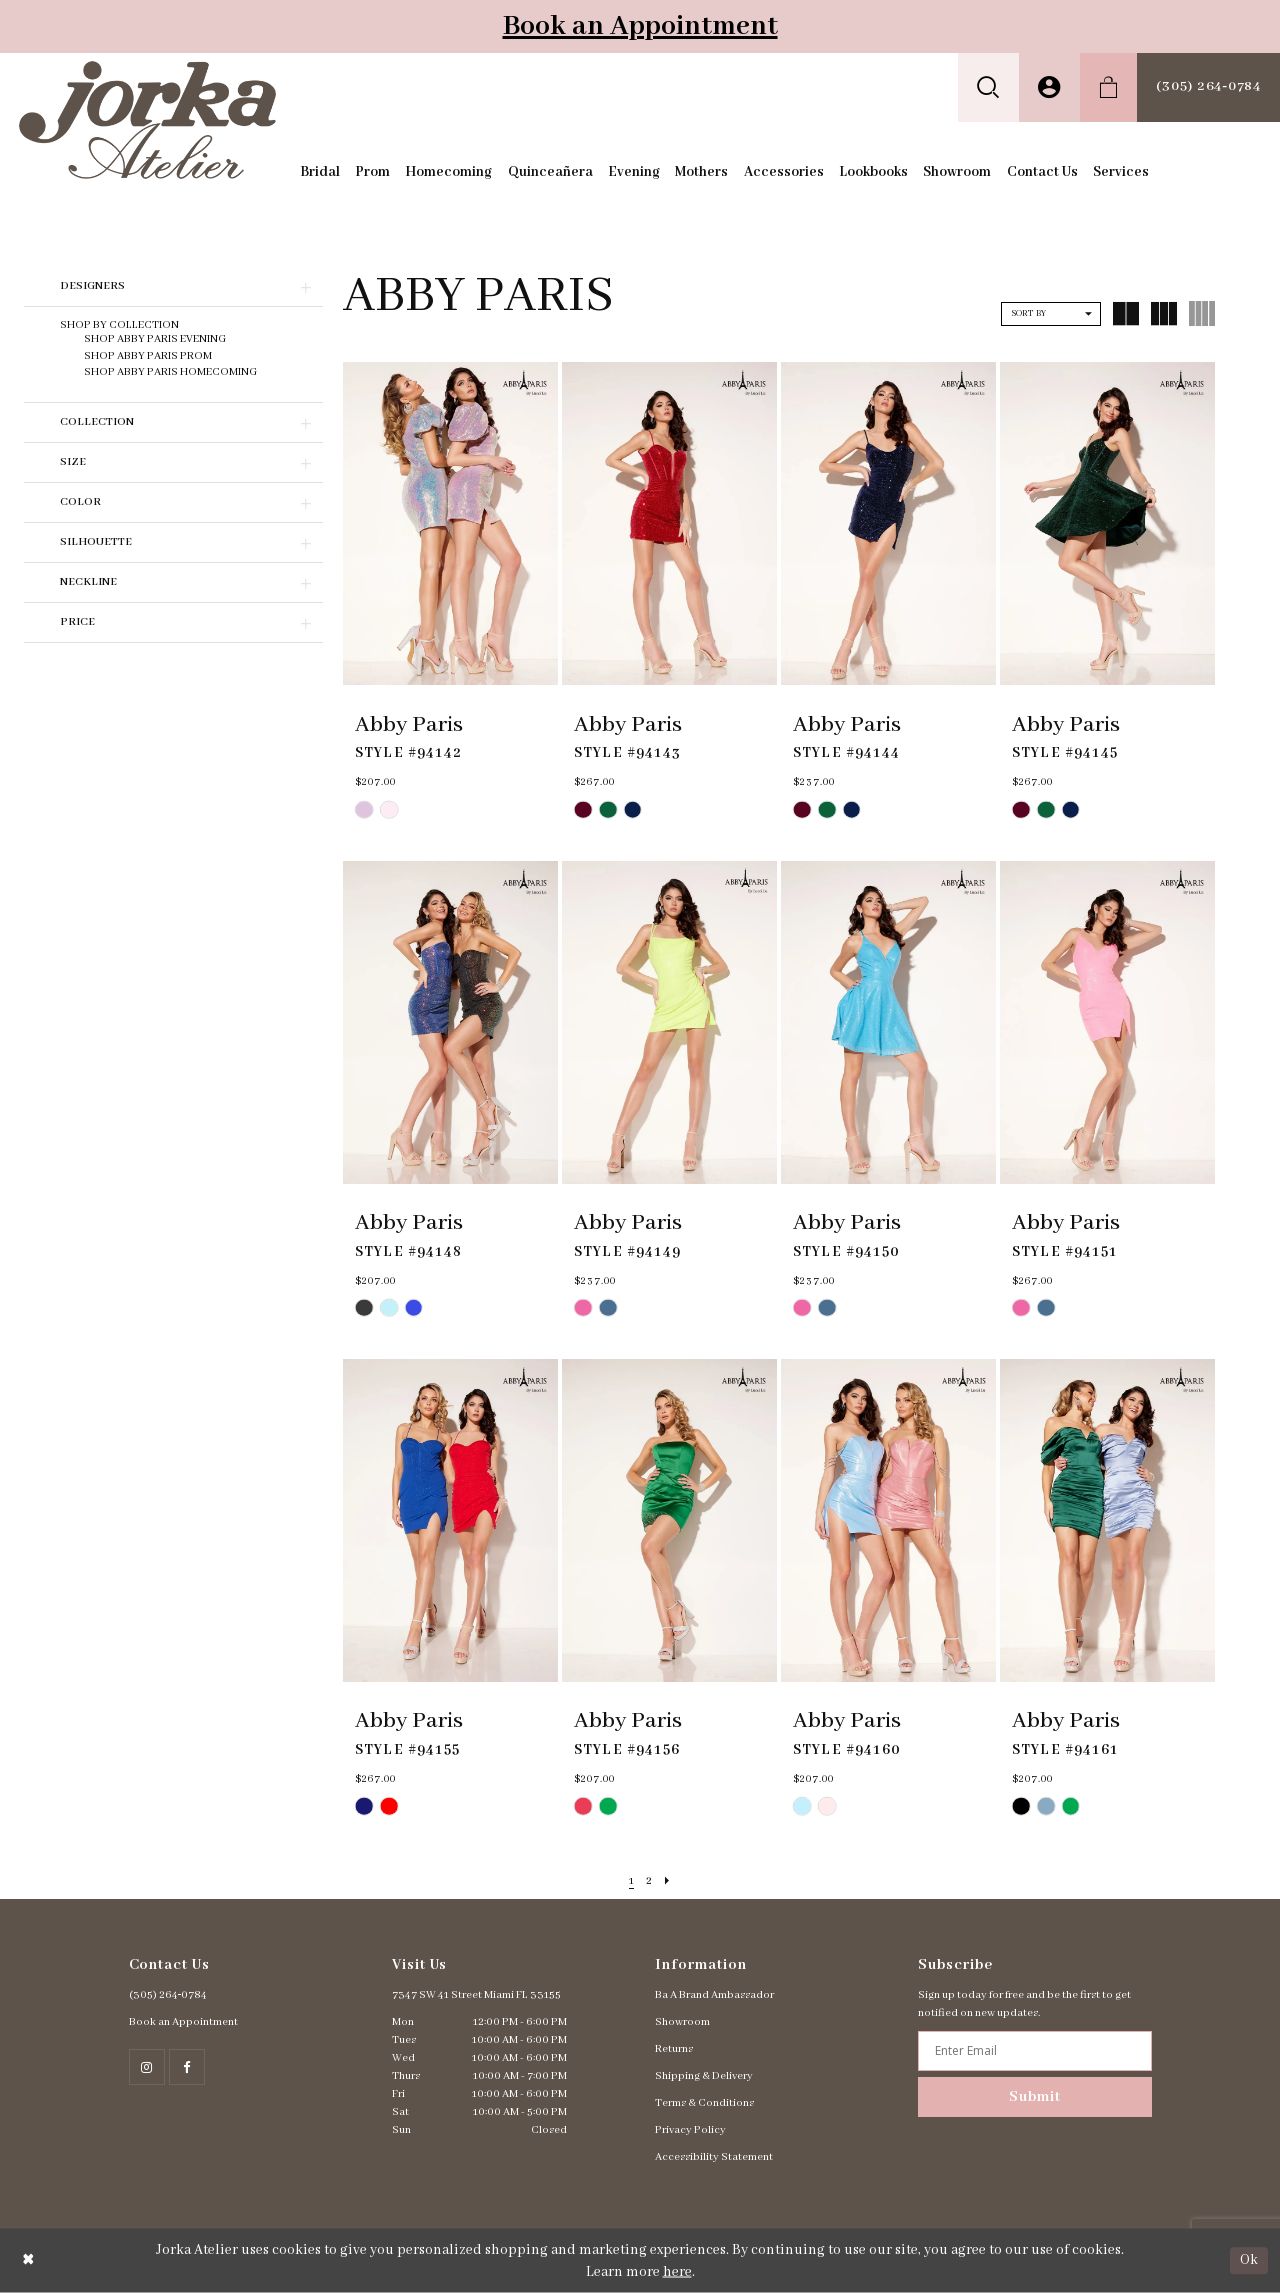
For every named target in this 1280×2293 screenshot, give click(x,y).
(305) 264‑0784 (168, 1995)
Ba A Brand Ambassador (714, 1995)
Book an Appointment (640, 26)
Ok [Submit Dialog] (1249, 2260)
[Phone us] (1208, 87)
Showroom (682, 2022)
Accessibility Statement (714, 2157)
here (677, 2272)
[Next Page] (668, 1881)
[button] (988, 87)
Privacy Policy (690, 2130)
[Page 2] (649, 1881)
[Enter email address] (1034, 2051)
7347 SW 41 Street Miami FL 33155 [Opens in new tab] (476, 1995)
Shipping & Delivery (704, 2076)
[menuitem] (988, 87)
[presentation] (450, 524)
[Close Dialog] (28, 2260)
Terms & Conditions (704, 2103)
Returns (674, 2049)
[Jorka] (147, 119)
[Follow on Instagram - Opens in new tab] (147, 2067)
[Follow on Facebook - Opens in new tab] (187, 2067)
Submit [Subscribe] (1035, 2097)
